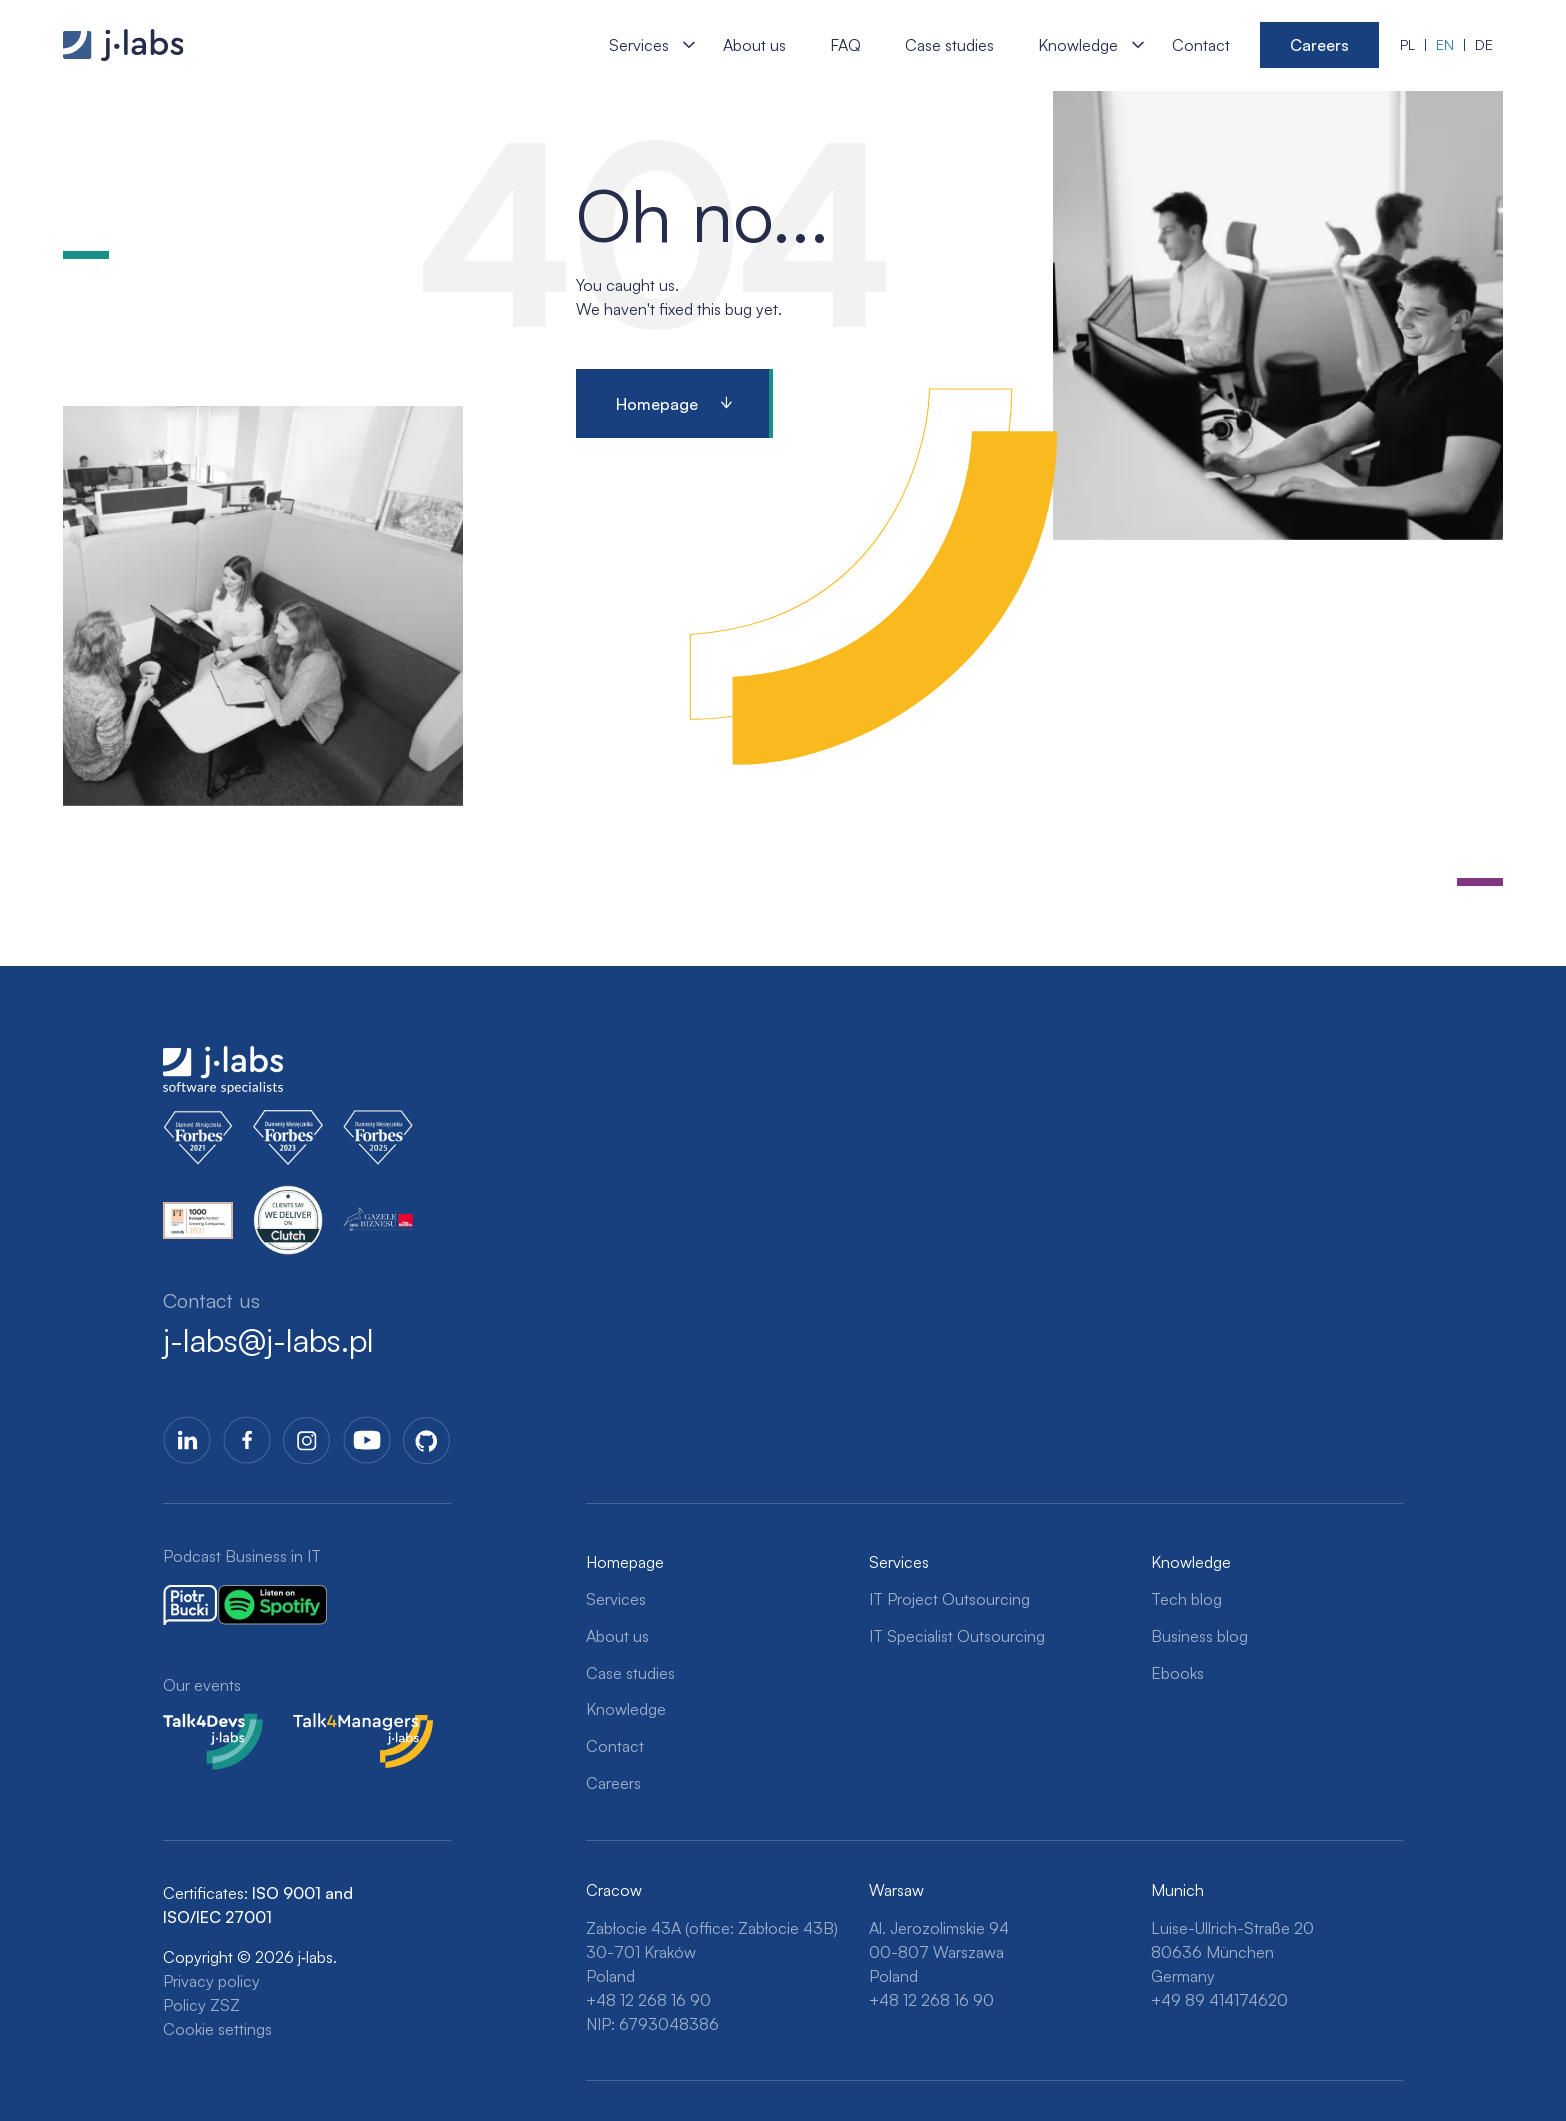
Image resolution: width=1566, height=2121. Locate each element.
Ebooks (1177, 1673)
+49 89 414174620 (1219, 2000)
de (1484, 44)
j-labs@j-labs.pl (268, 1340)
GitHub (427, 1440)
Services (639, 45)
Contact (1201, 45)
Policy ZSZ (201, 2005)
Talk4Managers (346, 1725)
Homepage (657, 404)
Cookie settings (217, 2029)
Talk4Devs (199, 1725)
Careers (1319, 45)
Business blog (1199, 1636)
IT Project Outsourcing (949, 1599)
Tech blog (1186, 1599)
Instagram (307, 1440)
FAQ (845, 45)
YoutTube (367, 1440)
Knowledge (1078, 45)
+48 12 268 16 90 (648, 2000)
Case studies (949, 45)
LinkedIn (187, 1440)
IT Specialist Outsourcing (957, 1636)
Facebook (247, 1440)
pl (1407, 44)
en (1445, 44)
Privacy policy (211, 1981)
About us (754, 45)
